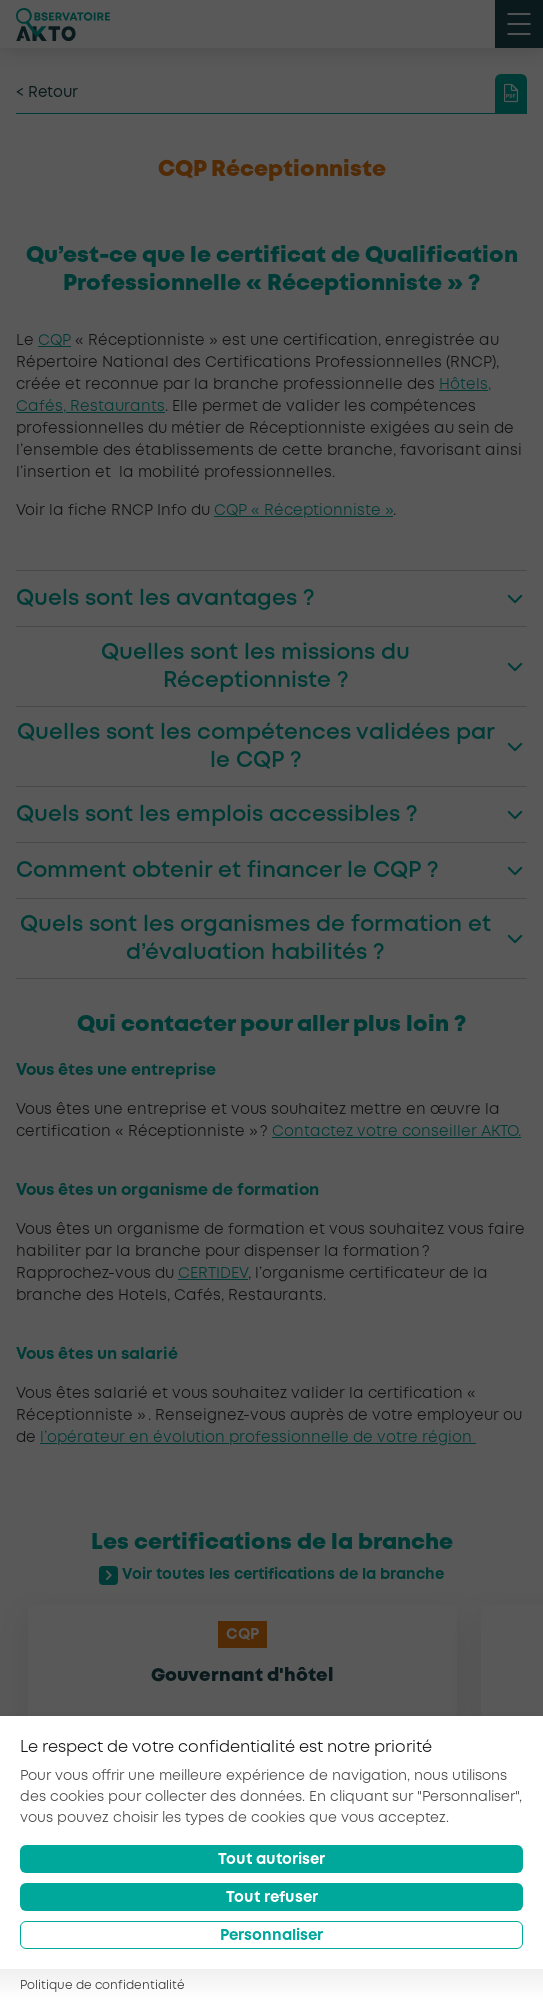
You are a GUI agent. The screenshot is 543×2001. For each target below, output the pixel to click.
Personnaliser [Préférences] (271, 1936)
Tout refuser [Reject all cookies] (272, 1898)
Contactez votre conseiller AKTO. (396, 1132)
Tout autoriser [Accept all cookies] (271, 1860)
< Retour (47, 93)
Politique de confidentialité (102, 1985)
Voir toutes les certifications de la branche (271, 1575)
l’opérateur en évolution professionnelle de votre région (258, 1438)
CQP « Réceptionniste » (303, 511)
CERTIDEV (213, 1274)
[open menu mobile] (519, 24)
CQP (54, 341)
